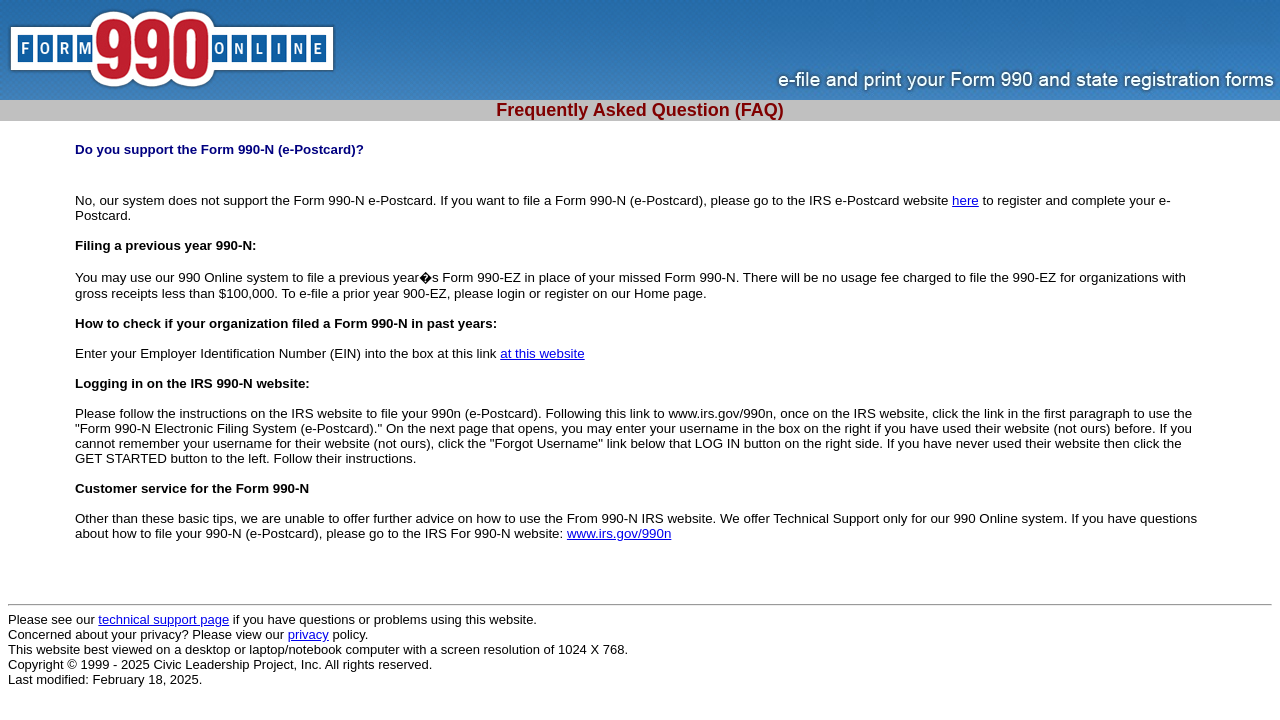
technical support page (163, 619)
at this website (542, 353)
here (965, 200)
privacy (308, 634)
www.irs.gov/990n (619, 533)
